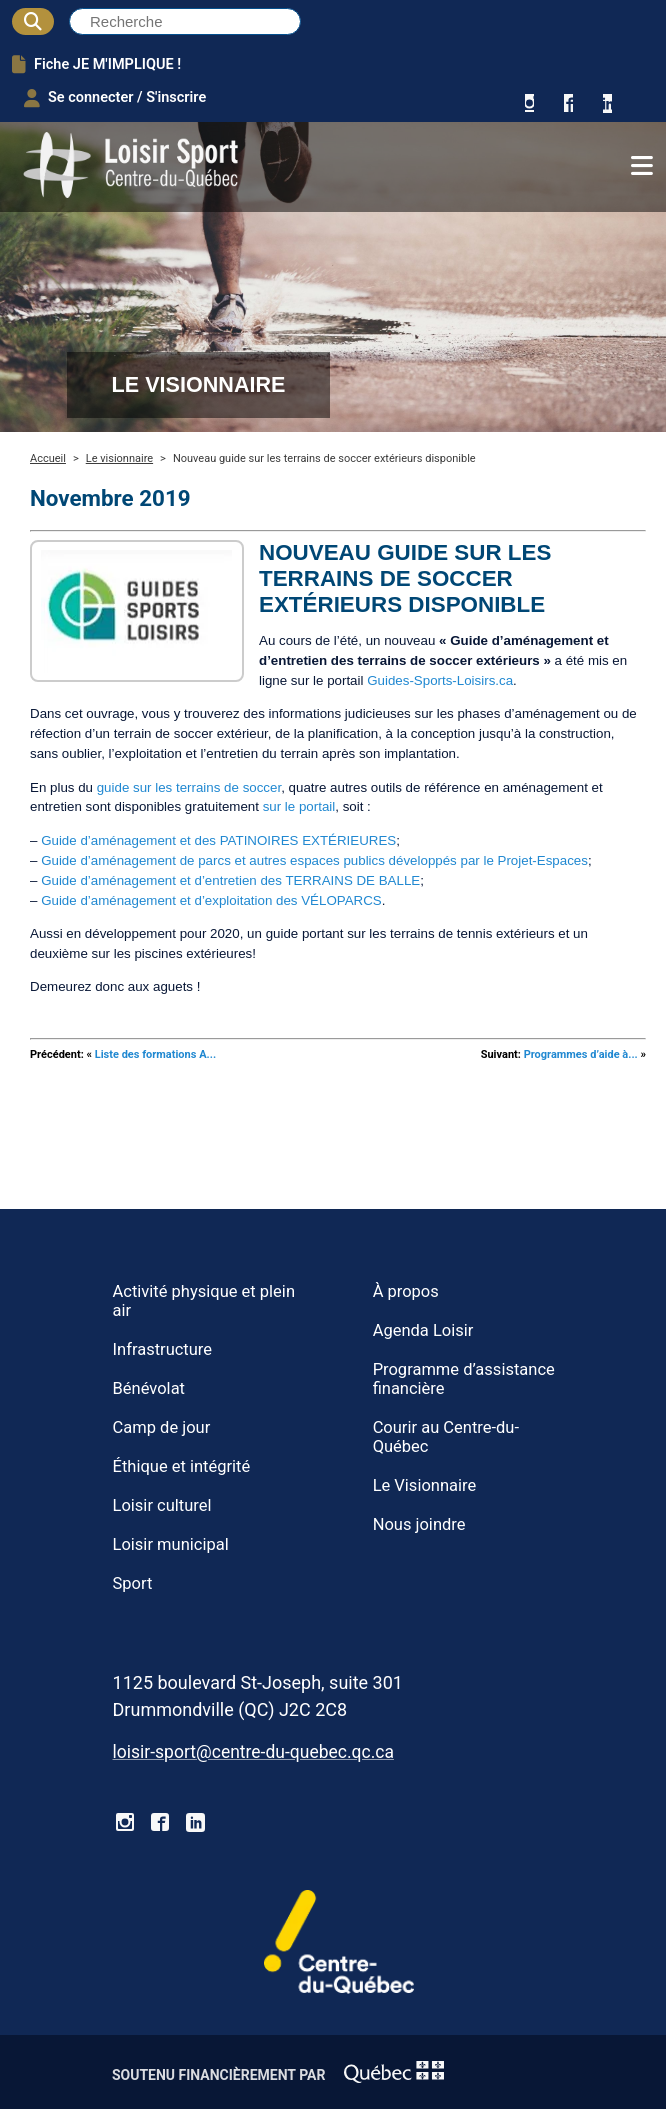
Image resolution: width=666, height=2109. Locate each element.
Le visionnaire (119, 458)
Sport (133, 1583)
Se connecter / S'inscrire (115, 98)
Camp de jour (162, 1427)
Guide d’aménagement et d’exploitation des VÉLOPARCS (211, 900)
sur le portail (299, 806)
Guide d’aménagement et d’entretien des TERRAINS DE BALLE (230, 880)
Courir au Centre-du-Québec (446, 1437)
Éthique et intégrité (182, 1466)
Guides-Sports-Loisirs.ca (440, 680)
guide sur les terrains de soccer (189, 787)
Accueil (48, 458)
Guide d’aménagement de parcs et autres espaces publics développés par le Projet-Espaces (314, 860)
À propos (406, 1291)
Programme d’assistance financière (464, 1379)
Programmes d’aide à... (581, 1054)
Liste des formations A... (155, 1054)
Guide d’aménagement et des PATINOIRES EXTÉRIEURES (218, 840)
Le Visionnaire (425, 1485)
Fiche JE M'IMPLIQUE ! (96, 64)
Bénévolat (149, 1388)
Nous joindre (419, 1524)
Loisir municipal (171, 1544)
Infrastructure (163, 1349)
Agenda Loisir (423, 1330)
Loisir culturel (162, 1505)
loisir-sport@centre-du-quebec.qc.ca (253, 1752)
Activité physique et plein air (204, 1301)
